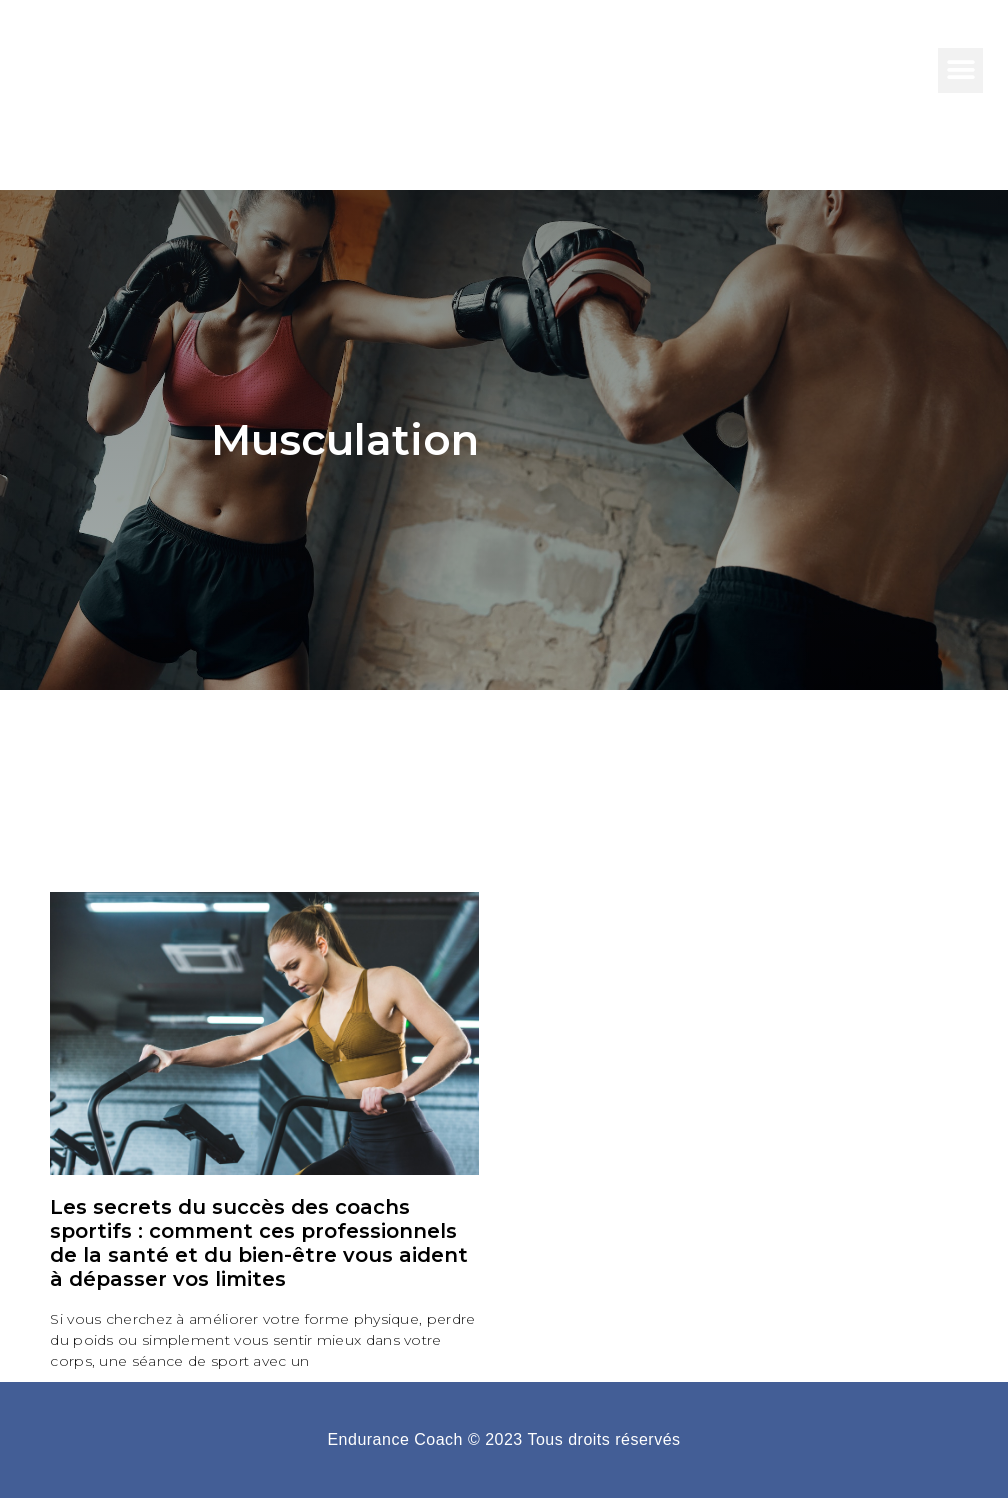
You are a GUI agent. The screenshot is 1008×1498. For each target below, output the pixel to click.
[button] (960, 70)
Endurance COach (180, 70)
